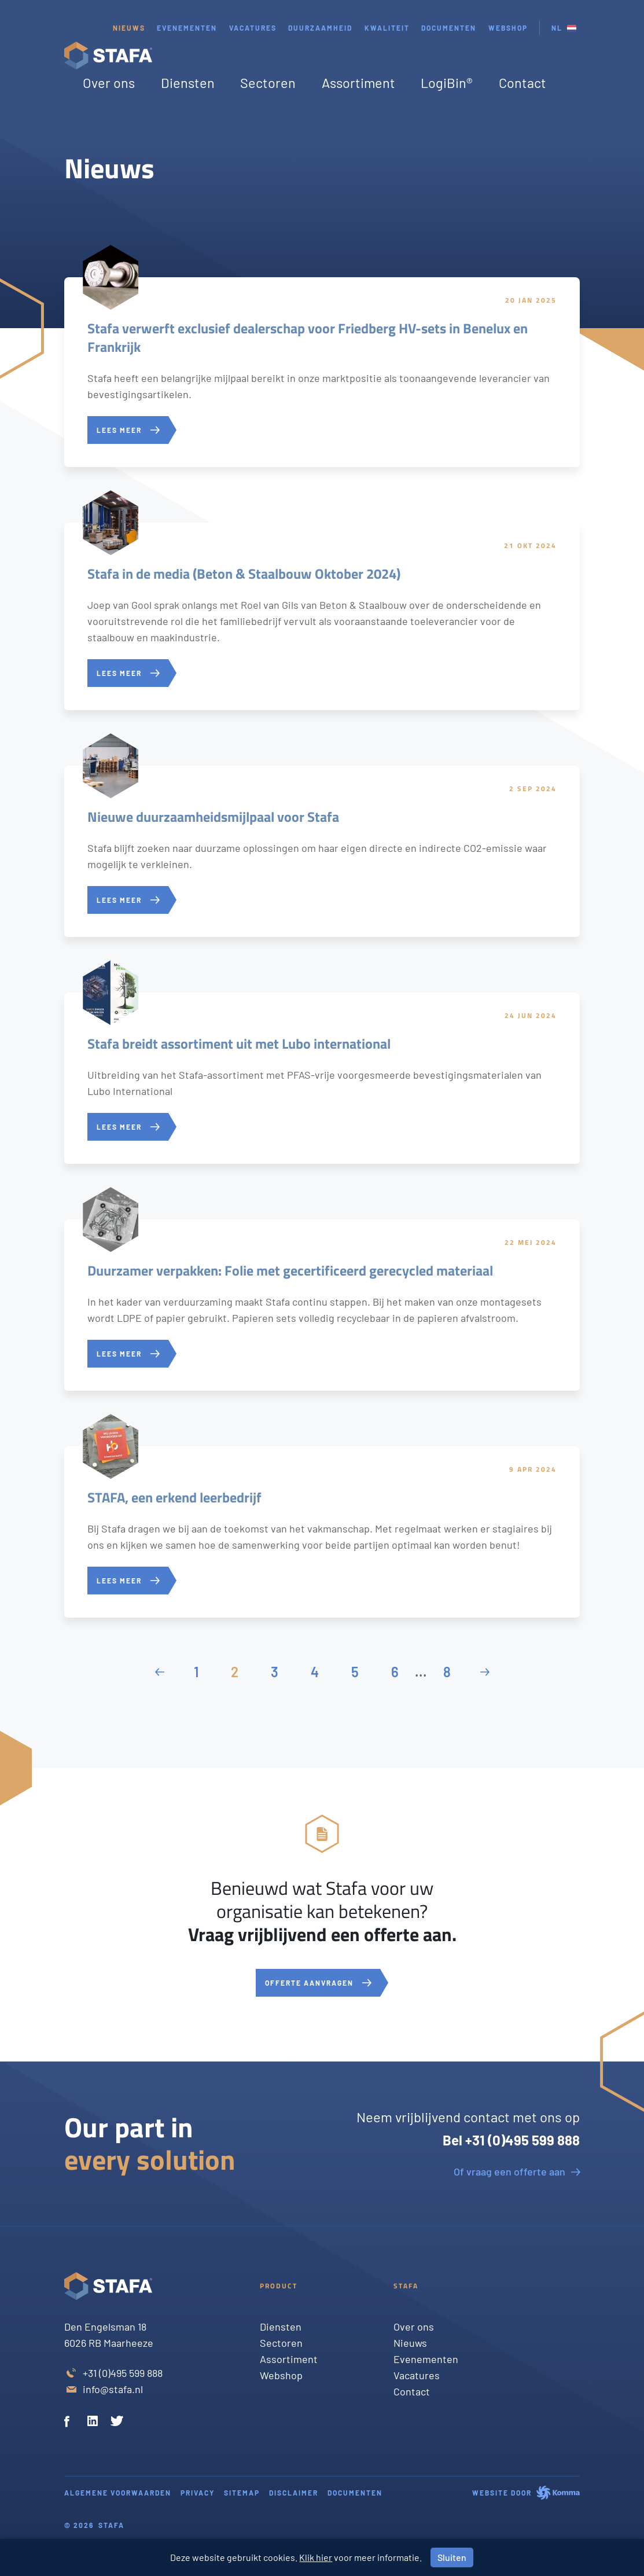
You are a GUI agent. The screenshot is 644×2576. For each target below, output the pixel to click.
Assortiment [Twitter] (289, 2359)
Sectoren (268, 83)
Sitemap (242, 2493)
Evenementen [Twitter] (425, 2359)
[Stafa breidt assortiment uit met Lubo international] (321, 1078)
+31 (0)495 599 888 (123, 2372)
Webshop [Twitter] (281, 2375)
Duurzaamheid (320, 28)
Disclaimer (293, 2493)
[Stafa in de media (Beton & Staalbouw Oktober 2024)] (321, 616)
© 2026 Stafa (94, 2525)
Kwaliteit (387, 28)
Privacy (198, 2493)
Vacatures (253, 28)
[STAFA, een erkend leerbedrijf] (321, 1532)
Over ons (109, 83)
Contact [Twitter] (411, 2391)
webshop (508, 28)
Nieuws (129, 28)
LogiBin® (447, 83)
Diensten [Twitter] (280, 2326)
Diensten (188, 83)
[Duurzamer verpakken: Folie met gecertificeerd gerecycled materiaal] (321, 1305)
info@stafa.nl (113, 2389)
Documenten (448, 28)
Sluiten (451, 2557)
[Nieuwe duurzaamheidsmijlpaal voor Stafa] (321, 851)
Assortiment (358, 83)
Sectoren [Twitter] (281, 2342)
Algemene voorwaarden (117, 2493)
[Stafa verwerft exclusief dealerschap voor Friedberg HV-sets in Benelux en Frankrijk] (321, 372)
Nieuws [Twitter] (410, 2342)
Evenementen (187, 28)
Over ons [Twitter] (413, 2326)
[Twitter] (117, 2423)
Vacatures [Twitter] (416, 2375)
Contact (522, 83)
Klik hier (315, 2557)
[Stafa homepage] (108, 55)
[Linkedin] (94, 2423)
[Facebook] (71, 2423)
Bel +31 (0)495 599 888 (511, 2140)
